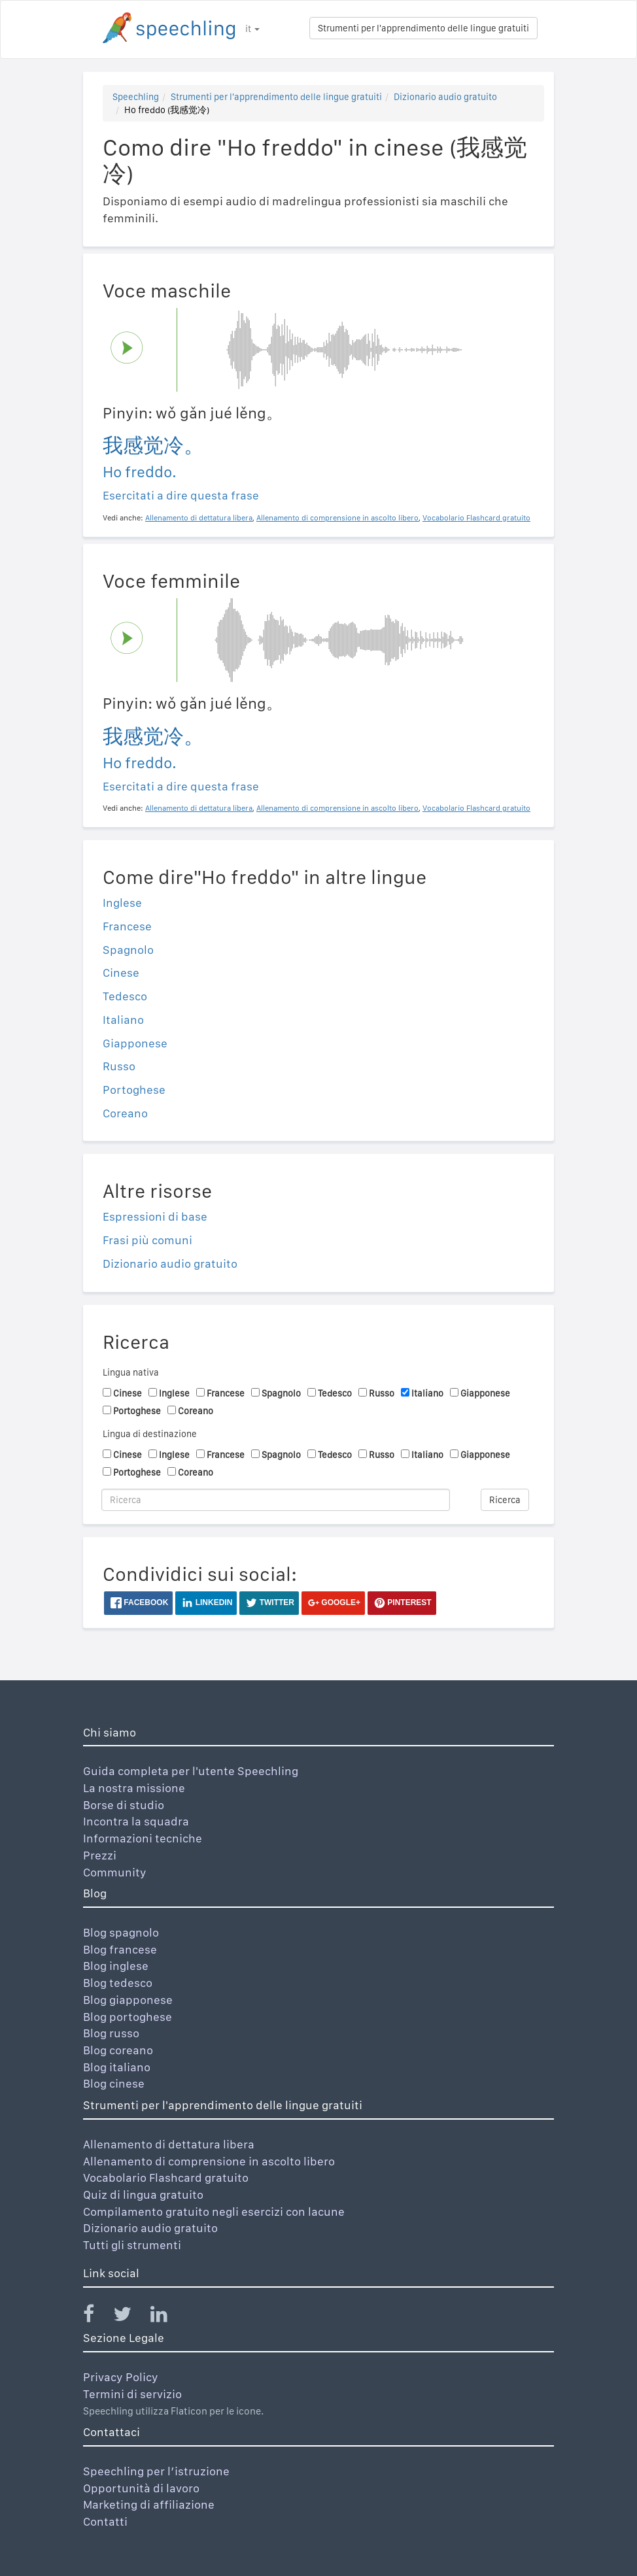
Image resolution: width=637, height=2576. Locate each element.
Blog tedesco (117, 1983)
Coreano (125, 1113)
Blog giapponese (128, 2000)
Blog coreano (118, 2050)
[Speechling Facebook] (97, 2317)
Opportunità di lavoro (141, 2488)
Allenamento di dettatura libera (168, 2144)
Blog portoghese (127, 2017)
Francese (127, 926)
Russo (119, 1066)
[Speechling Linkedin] (167, 2317)
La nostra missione (134, 1788)
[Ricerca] (275, 1500)
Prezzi (99, 1855)
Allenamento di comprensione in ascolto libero (209, 2161)
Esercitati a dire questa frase (181, 495)
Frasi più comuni (147, 1240)
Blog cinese (114, 2083)
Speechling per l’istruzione (156, 2471)
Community (114, 1872)
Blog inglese (115, 1966)
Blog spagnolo (121, 1932)
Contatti (105, 2521)
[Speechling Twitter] (130, 2317)
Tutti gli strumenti (132, 2245)
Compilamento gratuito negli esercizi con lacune (214, 2211)
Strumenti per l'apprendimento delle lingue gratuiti (423, 28)
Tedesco (125, 996)
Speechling (135, 97)
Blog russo (111, 2033)
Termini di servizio (132, 2394)
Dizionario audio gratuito (445, 97)
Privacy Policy (120, 2377)
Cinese (121, 972)
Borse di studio (123, 1805)
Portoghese (134, 1089)
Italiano (123, 1019)
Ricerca (505, 1500)
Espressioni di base (155, 1216)
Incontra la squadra (136, 1821)
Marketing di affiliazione (149, 2504)
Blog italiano (116, 2067)
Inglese (122, 902)
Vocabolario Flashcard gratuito (166, 2177)
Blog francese (120, 1949)
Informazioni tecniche (142, 1838)
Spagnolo (128, 950)
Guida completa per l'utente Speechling (190, 1771)
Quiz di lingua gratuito (143, 2194)
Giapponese (135, 1043)
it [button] (252, 29)
